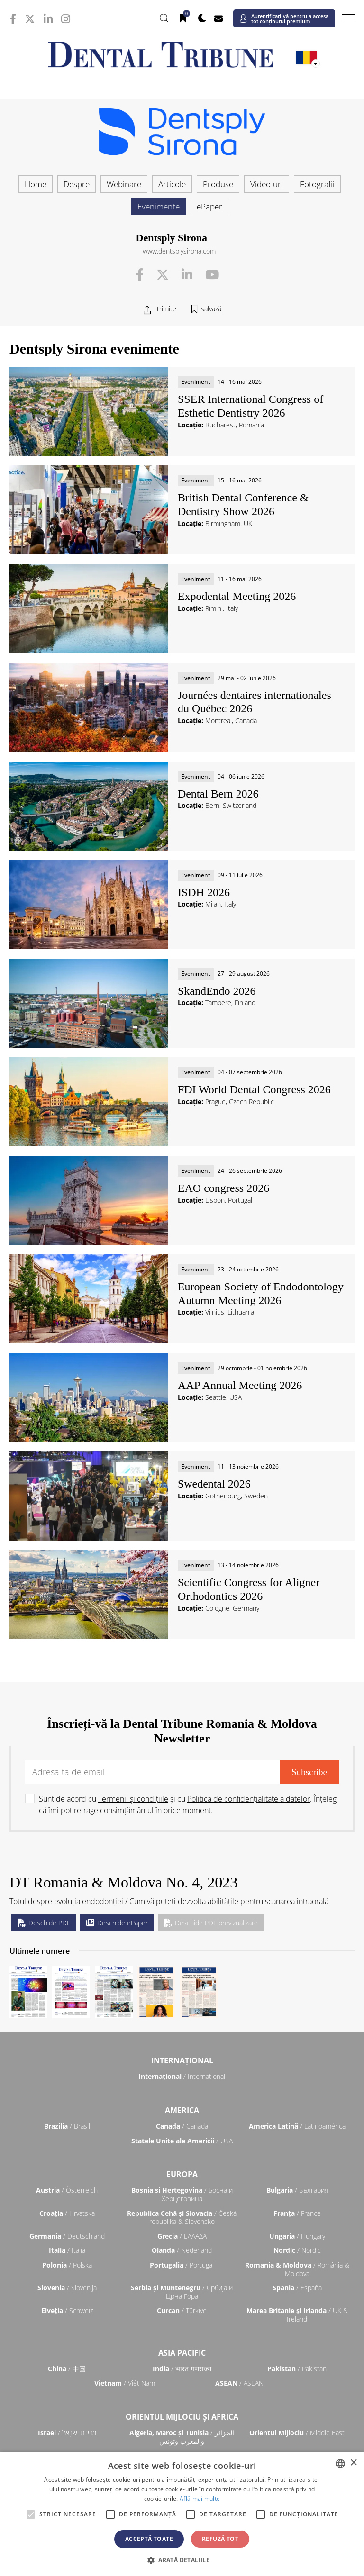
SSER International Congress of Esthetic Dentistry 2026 (250, 406)
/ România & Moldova (297, 2269)
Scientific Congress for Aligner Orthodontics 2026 (248, 1589)
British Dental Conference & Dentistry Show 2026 (243, 504)
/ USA (182, 2140)
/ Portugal (182, 2264)
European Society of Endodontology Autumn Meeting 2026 (261, 1293)
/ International (181, 2076)
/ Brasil (67, 2126)
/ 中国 (67, 2368)
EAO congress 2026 (223, 1188)
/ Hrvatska (67, 2213)
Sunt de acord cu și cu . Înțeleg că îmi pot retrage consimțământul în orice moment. (188, 1804)
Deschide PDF (44, 1922)
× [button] (353, 2463)
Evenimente (158, 206)
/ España (297, 2287)
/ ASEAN (239, 2382)
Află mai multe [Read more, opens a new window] (200, 2498)
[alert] (182, 2514)
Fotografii (317, 184)
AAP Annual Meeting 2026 (240, 1385)
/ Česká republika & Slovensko (182, 2217)
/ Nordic (297, 2250)
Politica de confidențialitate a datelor (248, 1799)
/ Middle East (297, 2432)
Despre (77, 184)
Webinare (124, 184)
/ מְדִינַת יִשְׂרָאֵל (67, 2432)
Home (35, 184)
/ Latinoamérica (297, 2126)
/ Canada (182, 2126)
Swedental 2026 (214, 1484)
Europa (182, 2174)
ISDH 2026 (204, 892)
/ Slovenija (67, 2287)
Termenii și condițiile (133, 1799)
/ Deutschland (67, 2235)
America (182, 2110)
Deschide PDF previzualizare (211, 1922)
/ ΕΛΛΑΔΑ (182, 2235)
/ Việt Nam (124, 2382)
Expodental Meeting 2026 (237, 596)
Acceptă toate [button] (149, 2539)
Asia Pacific (182, 2353)
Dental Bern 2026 (218, 794)
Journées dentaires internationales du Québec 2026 (254, 702)
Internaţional (182, 2060)
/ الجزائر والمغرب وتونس (181, 2437)
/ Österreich (67, 2190)
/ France (297, 2213)
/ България (297, 2190)
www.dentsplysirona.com (179, 250)
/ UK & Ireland (297, 2314)
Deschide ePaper (117, 1922)
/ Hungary (297, 2235)
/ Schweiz (67, 2310)
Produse (218, 184)
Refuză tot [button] (220, 2539)
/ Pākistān (297, 2368)
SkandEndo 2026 (217, 991)
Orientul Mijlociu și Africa (182, 2417)
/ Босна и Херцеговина (182, 2194)
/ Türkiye (182, 2310)
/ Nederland (182, 2250)
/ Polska (67, 2264)
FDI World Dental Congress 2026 (254, 1089)
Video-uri (266, 184)
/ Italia (67, 2250)
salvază (211, 308)
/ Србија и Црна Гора (182, 2292)
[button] (182, 2560)
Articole (172, 184)
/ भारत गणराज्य (182, 2368)
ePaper (209, 206)
